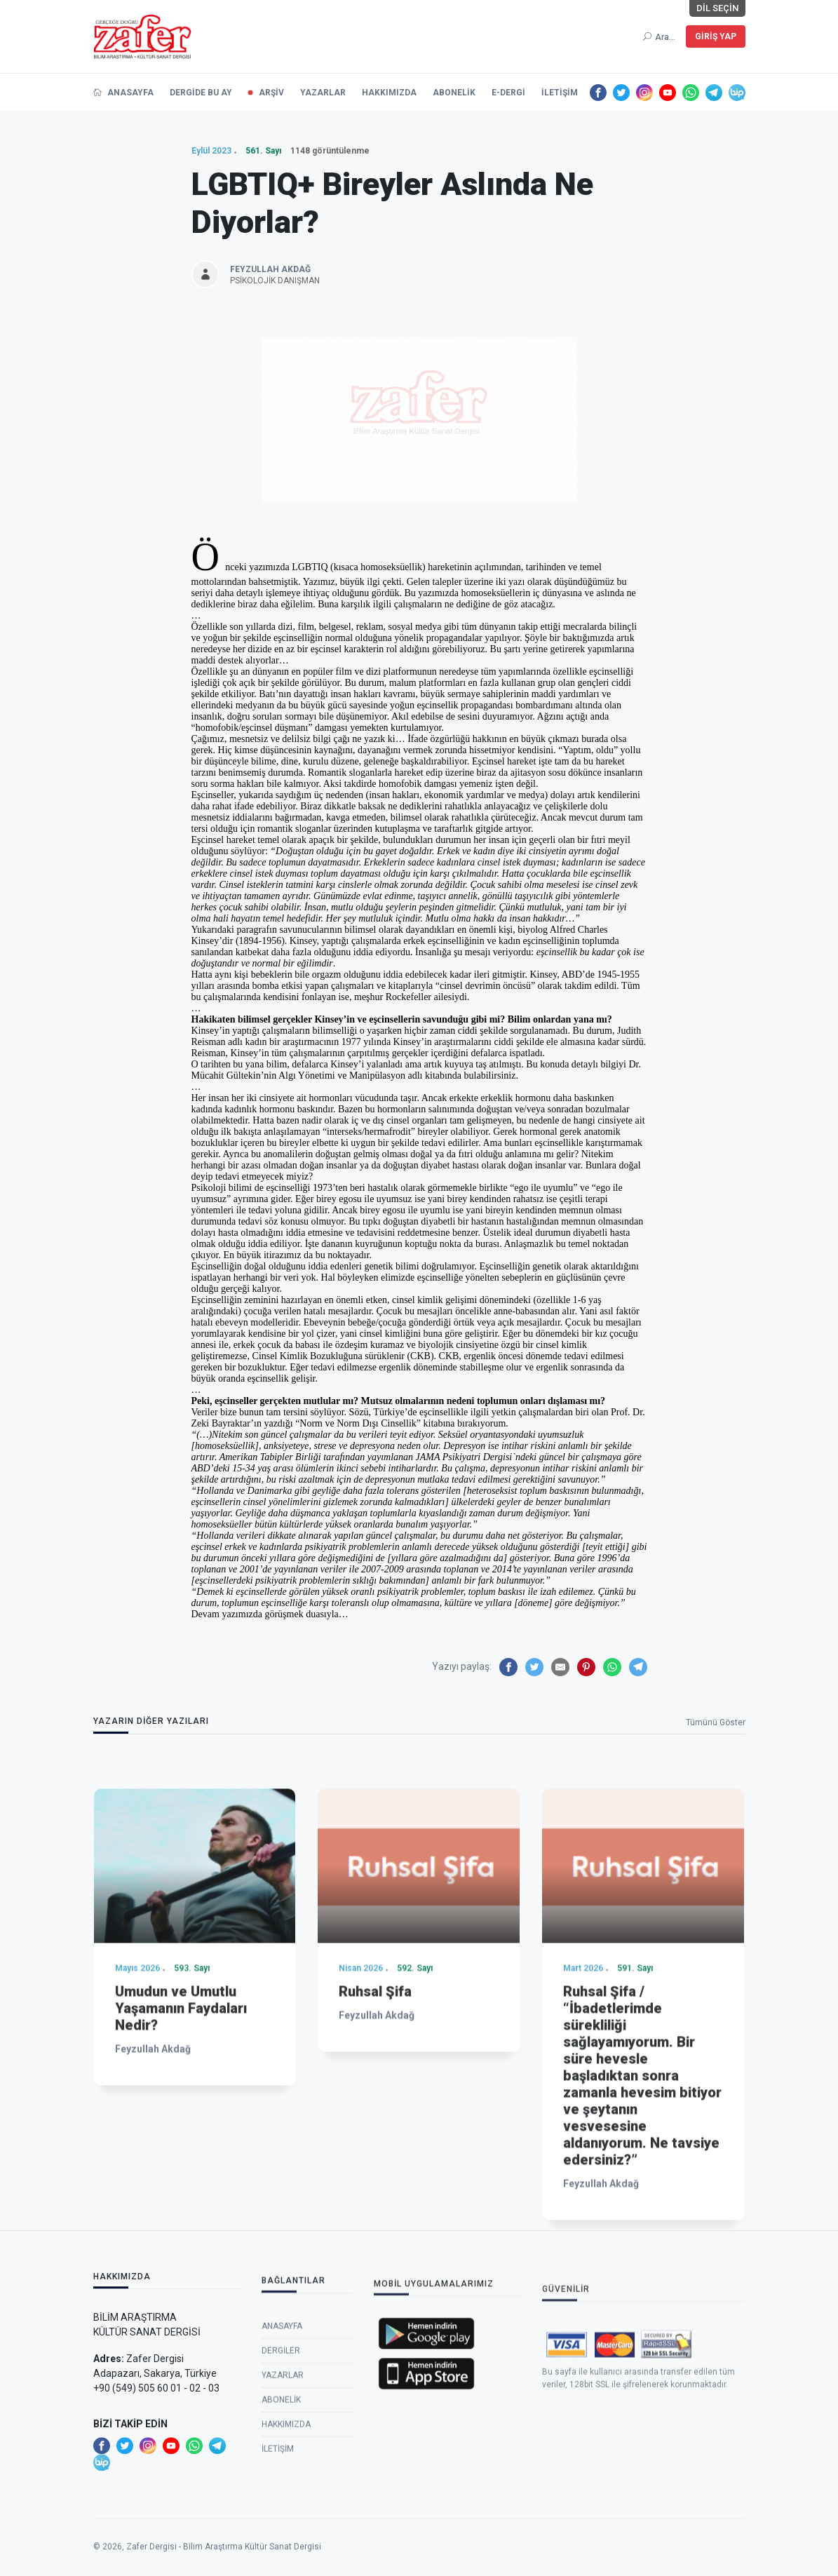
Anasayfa (282, 2471)
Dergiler (281, 2495)
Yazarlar (283, 2520)
